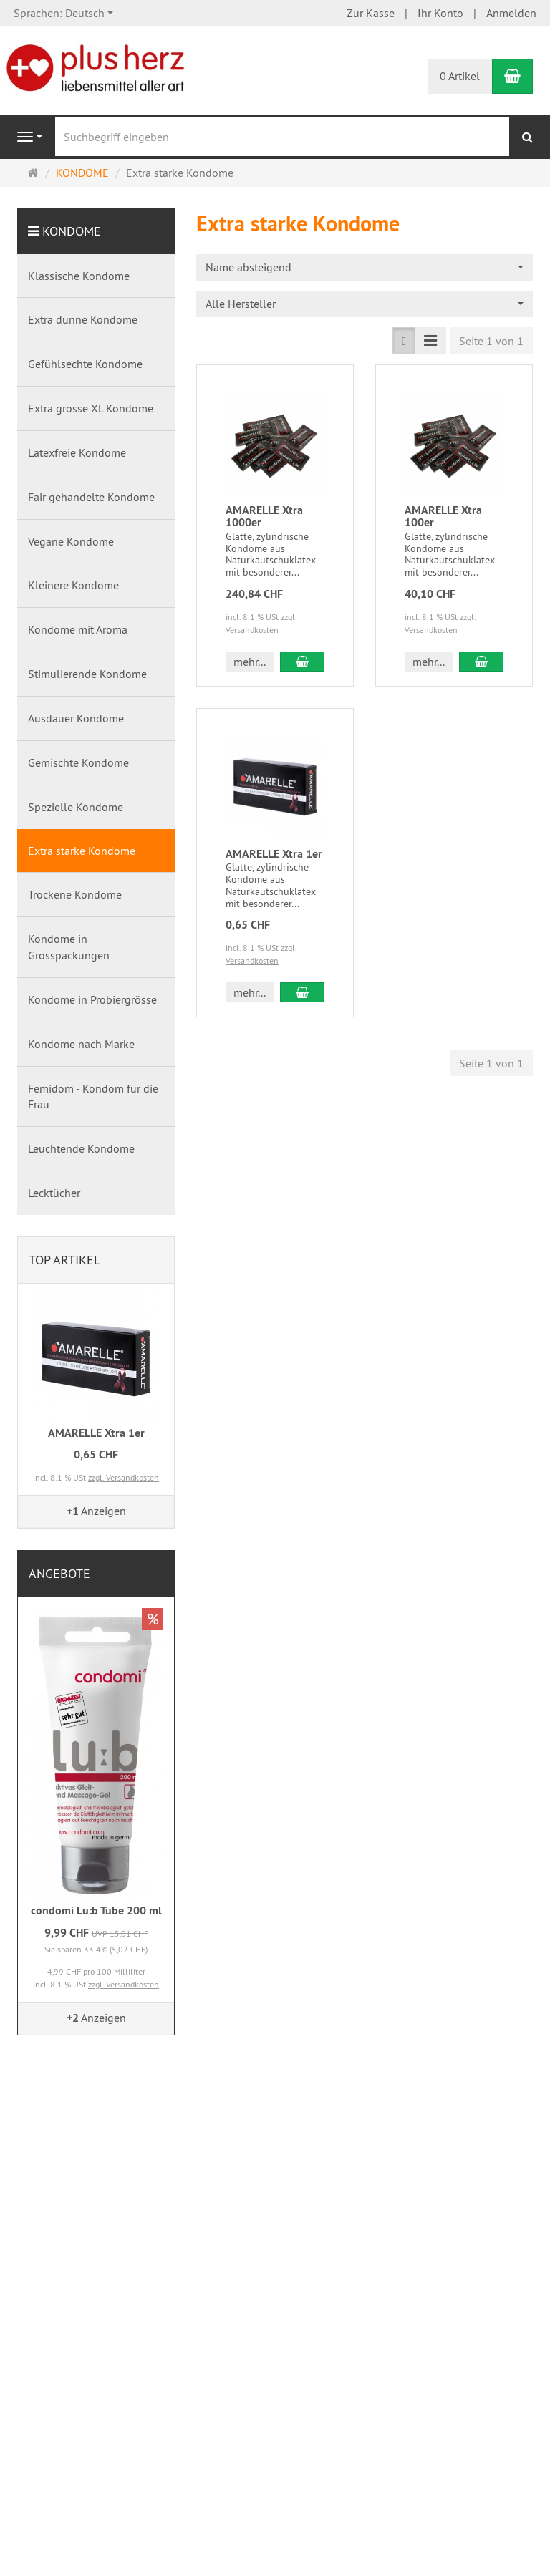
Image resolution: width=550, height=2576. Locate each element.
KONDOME (71, 231)
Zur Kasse (371, 13)
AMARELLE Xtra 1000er (264, 517)
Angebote (59, 1573)
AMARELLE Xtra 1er (274, 853)
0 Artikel (460, 76)
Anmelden (511, 13)
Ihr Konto (440, 13)
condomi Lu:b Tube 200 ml (96, 1910)
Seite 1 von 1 (491, 341)
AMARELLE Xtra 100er (443, 517)
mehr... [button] (249, 661)
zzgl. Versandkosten (123, 1477)
